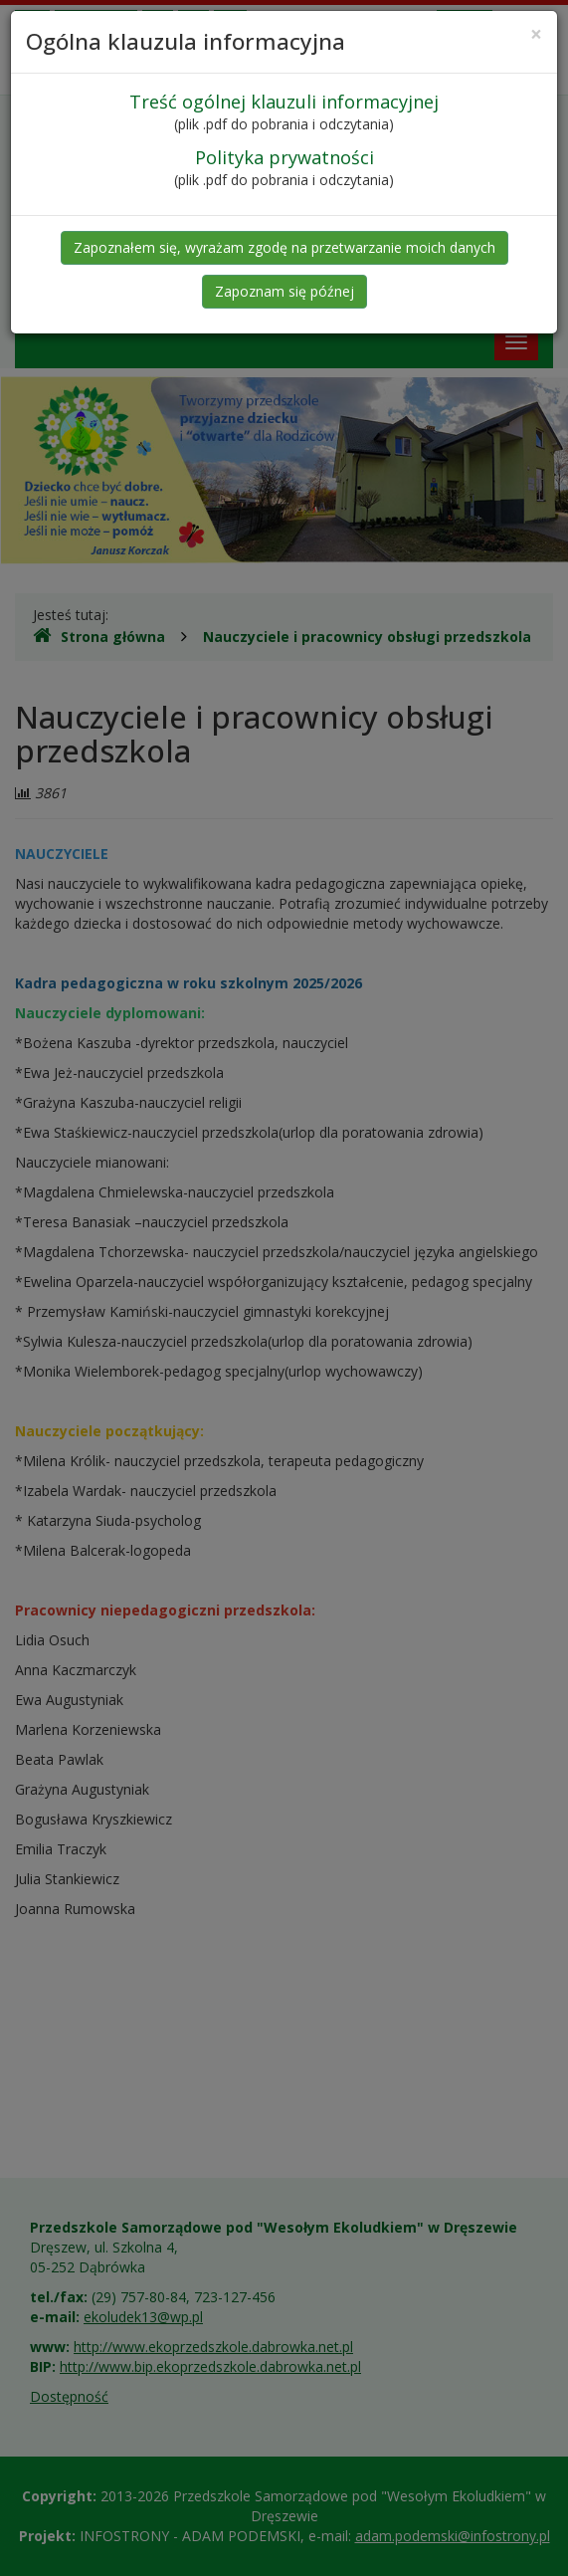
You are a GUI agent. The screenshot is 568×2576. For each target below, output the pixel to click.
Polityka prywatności (284, 157)
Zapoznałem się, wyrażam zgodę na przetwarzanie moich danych (284, 247)
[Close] (536, 34)
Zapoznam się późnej (284, 291)
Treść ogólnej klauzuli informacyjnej (284, 101)
